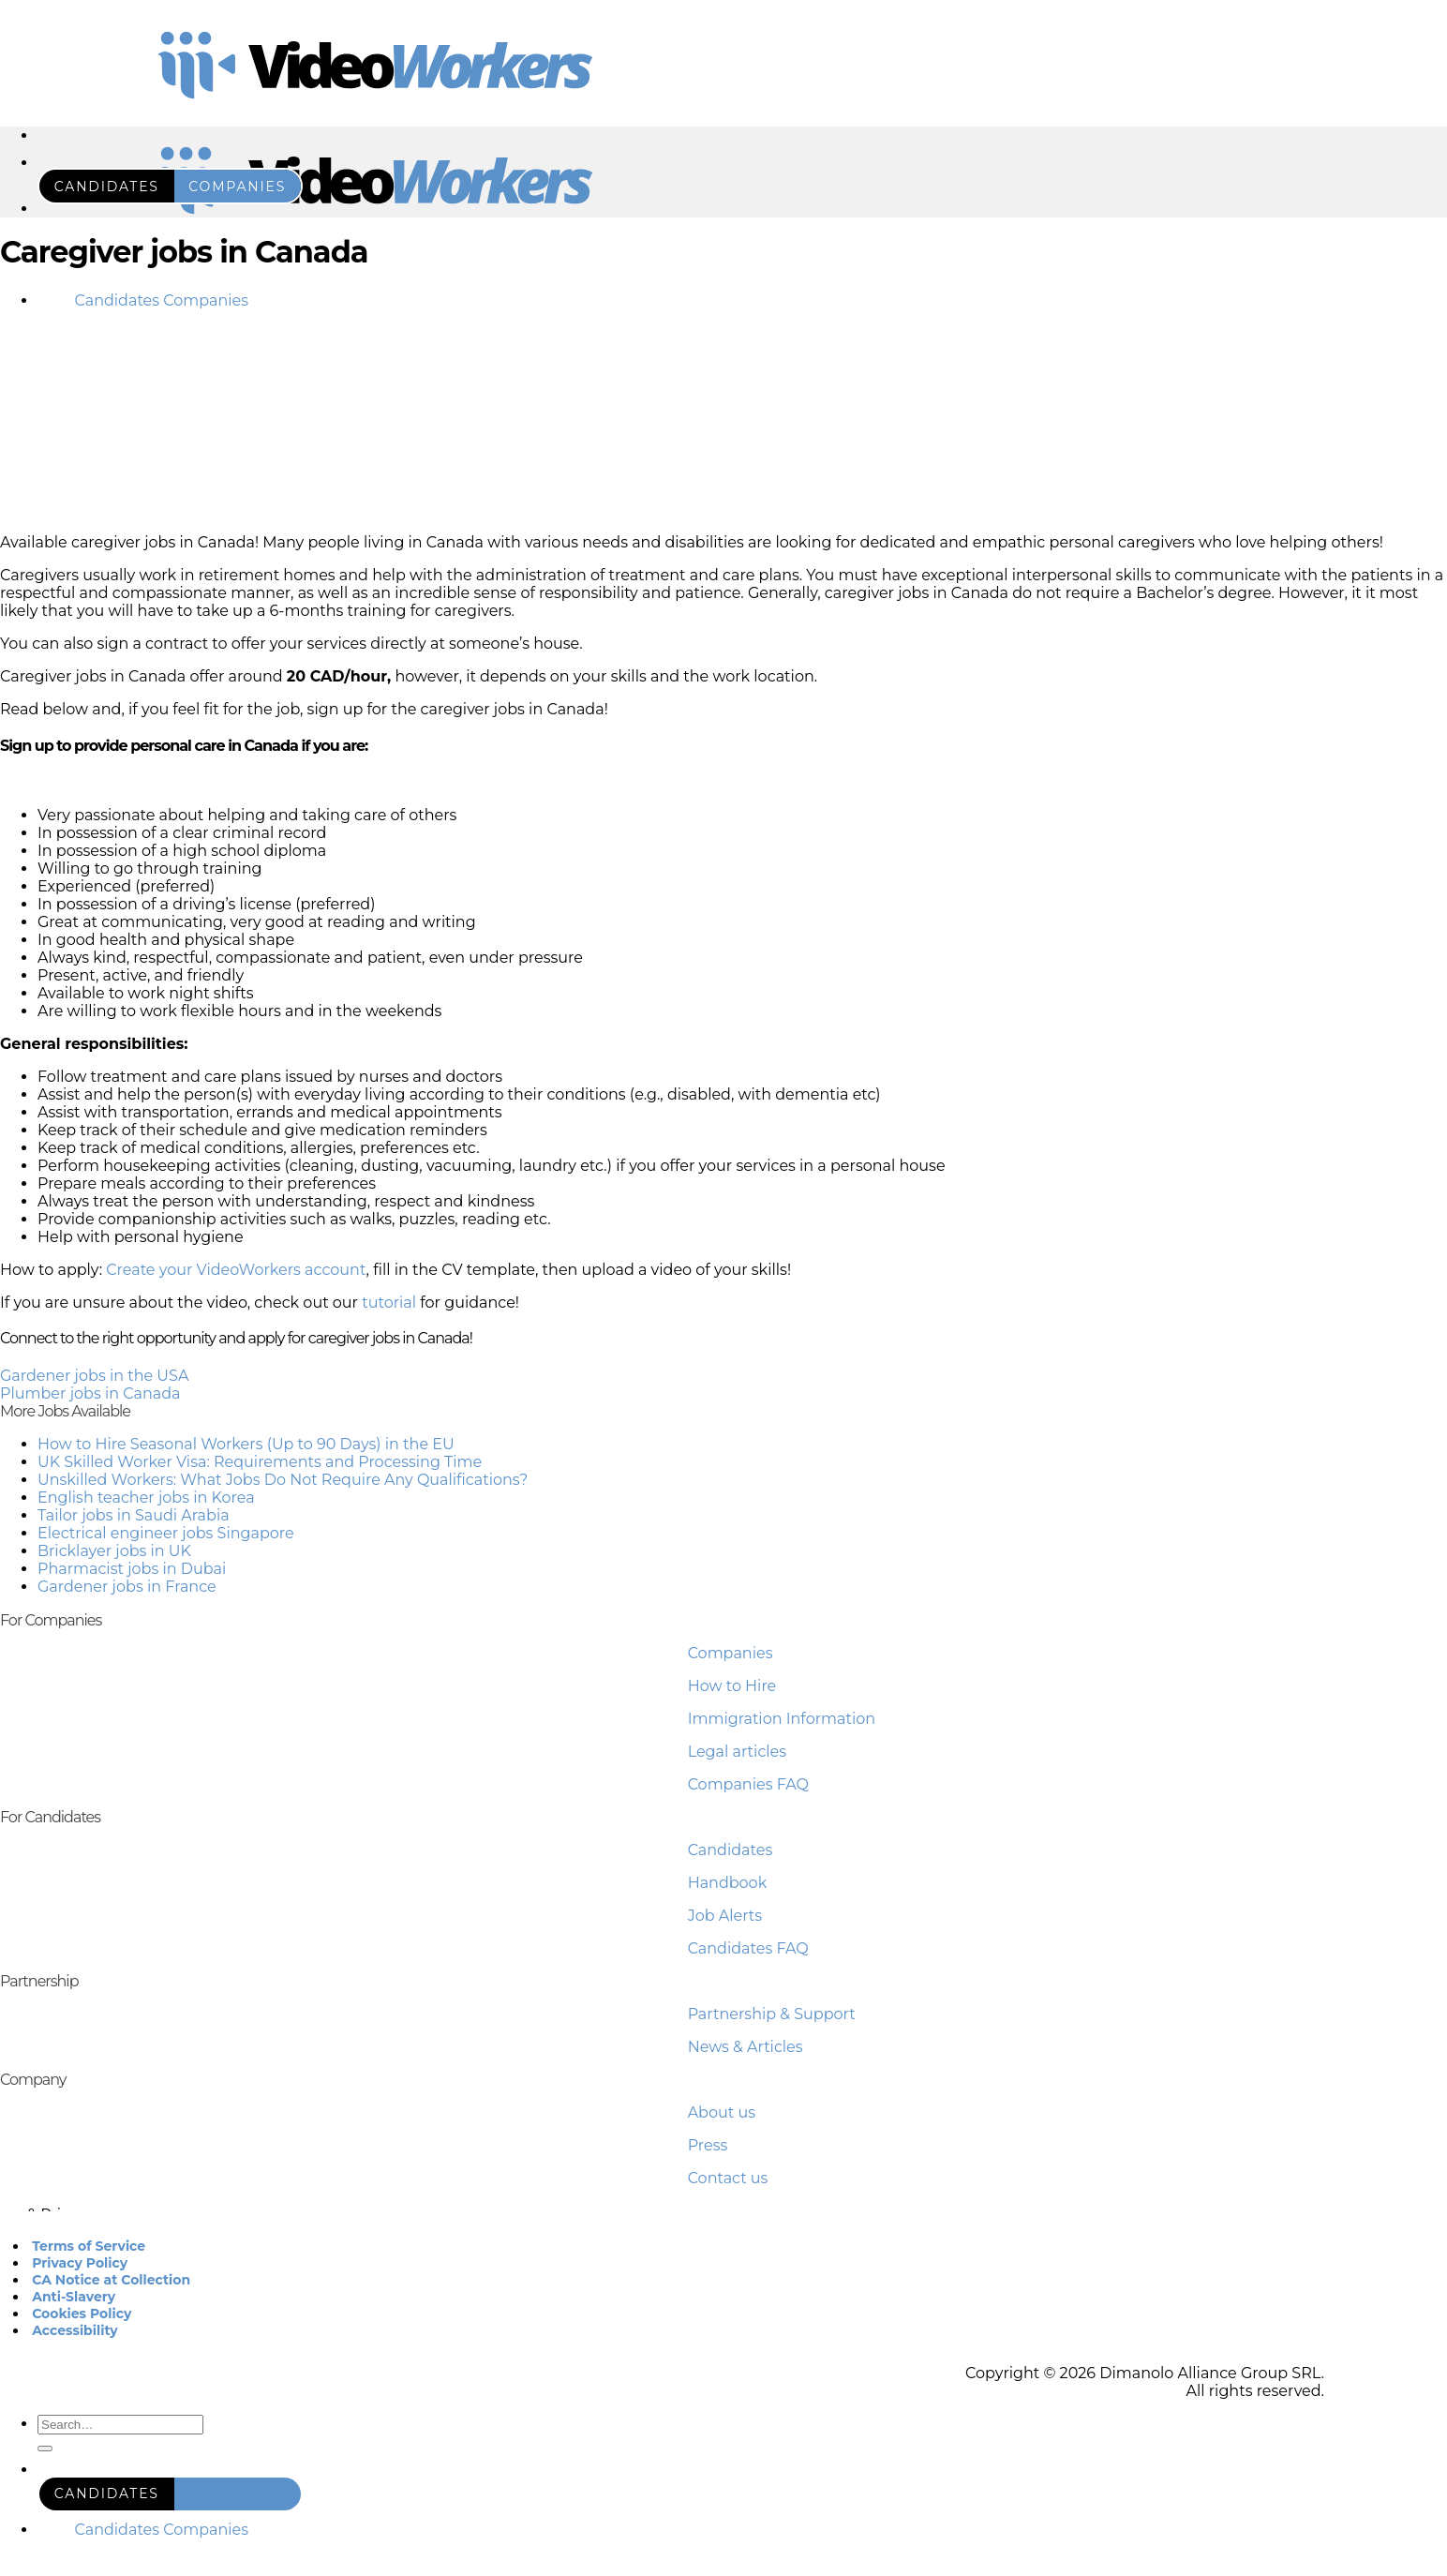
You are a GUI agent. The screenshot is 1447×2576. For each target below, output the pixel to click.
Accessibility (74, 2330)
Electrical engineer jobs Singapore (165, 1533)
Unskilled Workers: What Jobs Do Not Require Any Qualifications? (282, 1480)
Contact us (728, 2178)
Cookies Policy (81, 2313)
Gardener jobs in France (126, 1586)
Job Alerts (725, 1916)
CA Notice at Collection (111, 2279)
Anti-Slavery (73, 2296)
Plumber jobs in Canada (90, 1393)
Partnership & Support (772, 2014)
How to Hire (732, 1686)
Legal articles (737, 1751)
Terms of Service (88, 2246)
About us (721, 2112)
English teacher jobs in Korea (146, 1497)
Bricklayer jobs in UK (114, 1551)
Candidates (730, 1850)
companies (237, 186)
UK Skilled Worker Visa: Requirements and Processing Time (259, 1462)
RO (49, 300)
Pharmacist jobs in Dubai (131, 1569)
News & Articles (745, 2047)
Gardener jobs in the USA (94, 1376)
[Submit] (44, 2448)
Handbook (728, 1883)
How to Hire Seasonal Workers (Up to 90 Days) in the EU (246, 1444)
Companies (730, 1653)
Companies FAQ (748, 1784)
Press (708, 2145)
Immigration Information (781, 1719)
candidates (106, 186)
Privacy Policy (79, 2262)
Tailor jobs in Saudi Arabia (133, 1515)
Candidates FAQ (748, 1948)
